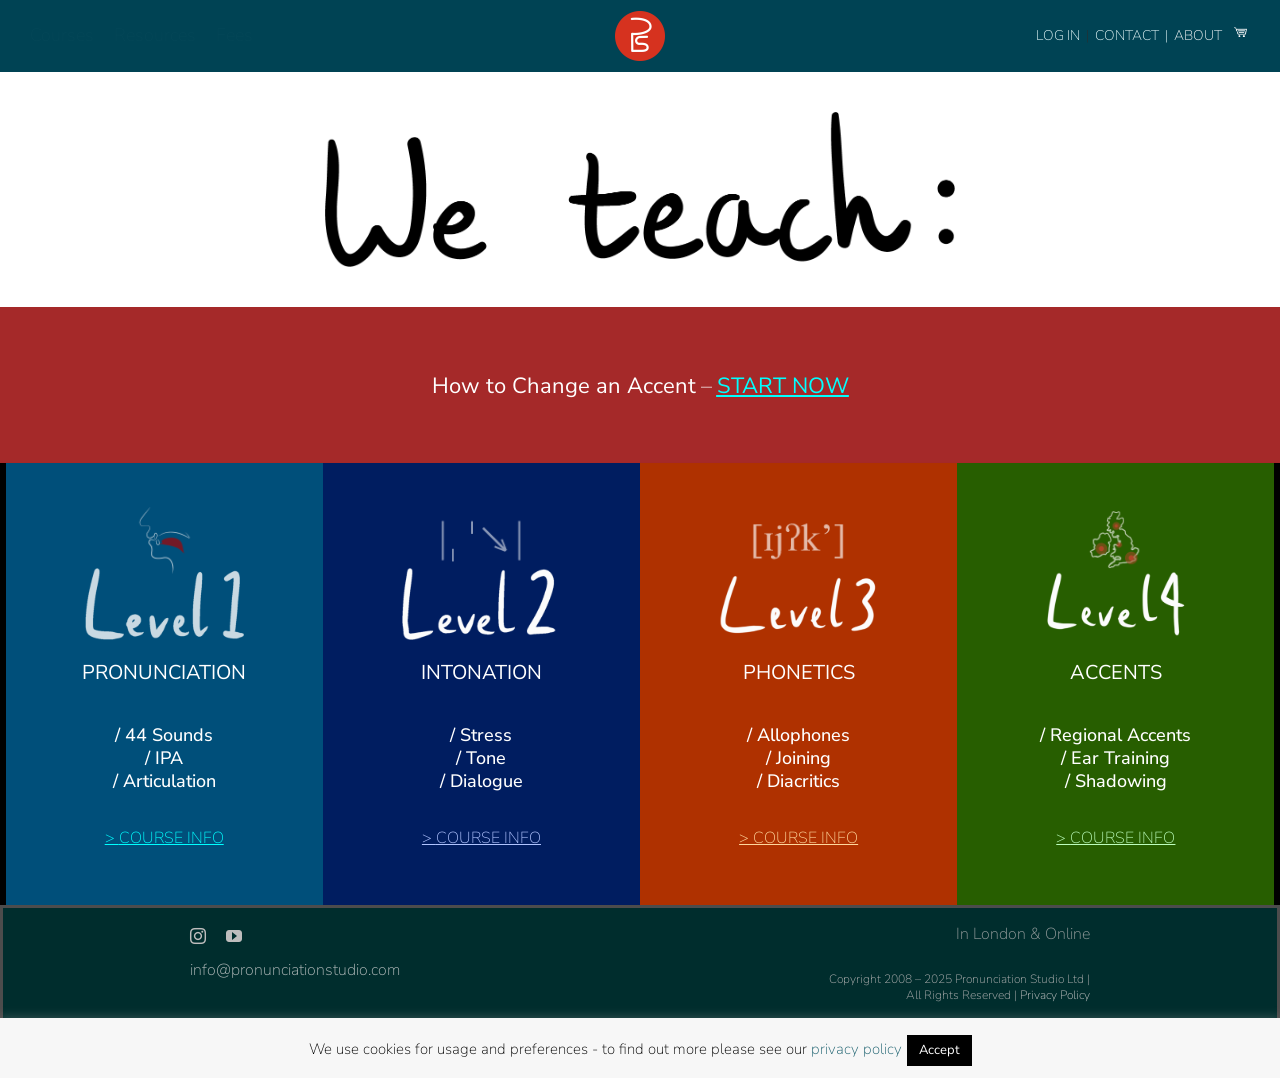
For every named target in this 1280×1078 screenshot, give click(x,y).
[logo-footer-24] (640, 19)
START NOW (783, 386)
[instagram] (198, 936)
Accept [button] (939, 1050)
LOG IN (1058, 35)
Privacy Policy (1055, 995)
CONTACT (1128, 35)
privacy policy (856, 1049)
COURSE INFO (171, 838)
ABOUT (1199, 35)
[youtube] (234, 936)
